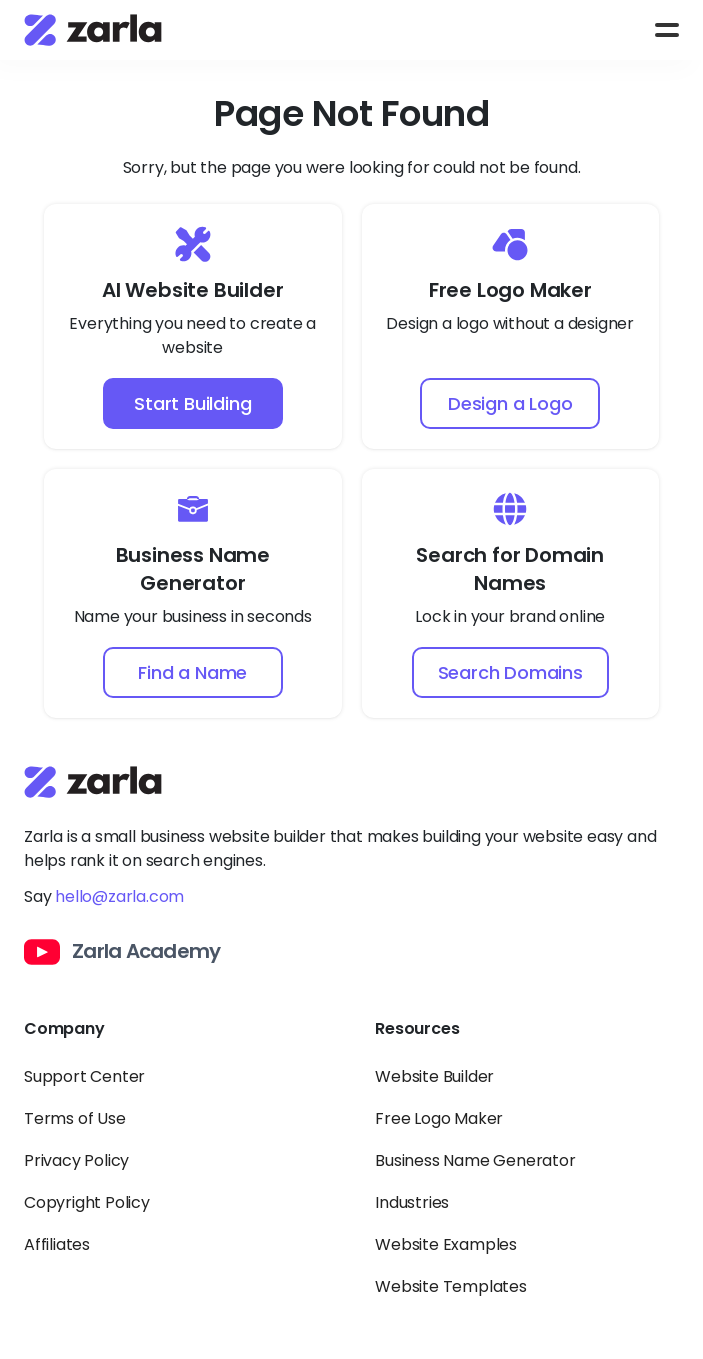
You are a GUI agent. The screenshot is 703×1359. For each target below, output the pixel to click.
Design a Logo (510, 403)
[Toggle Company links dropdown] (175, 1041)
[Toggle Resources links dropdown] (527, 1041)
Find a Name (192, 672)
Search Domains (510, 672)
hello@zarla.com (119, 896)
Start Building (192, 403)
